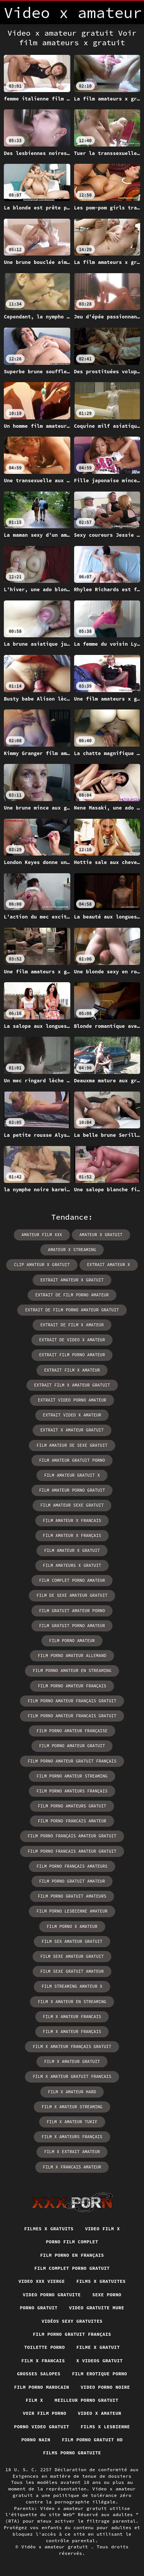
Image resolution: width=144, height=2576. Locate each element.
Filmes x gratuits (48, 2228)
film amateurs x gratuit (72, 1565)
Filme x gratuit (98, 2347)
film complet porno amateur (72, 1580)
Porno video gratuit (41, 2426)
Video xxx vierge (41, 2281)
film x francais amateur (72, 2167)
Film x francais (43, 2360)
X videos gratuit (99, 2360)
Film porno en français (72, 2255)
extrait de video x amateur (72, 1339)
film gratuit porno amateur (72, 1625)
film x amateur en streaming (72, 2001)
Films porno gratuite (72, 2453)
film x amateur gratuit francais (72, 2076)
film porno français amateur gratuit (72, 1836)
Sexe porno (106, 2294)
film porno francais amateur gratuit (72, 1851)
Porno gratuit (39, 2307)
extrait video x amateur (72, 1415)
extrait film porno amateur (72, 1354)
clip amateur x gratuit (42, 1264)
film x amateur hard (72, 2091)
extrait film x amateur (72, 1370)
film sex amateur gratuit (71, 1941)
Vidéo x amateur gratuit (56, 2547)
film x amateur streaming (71, 2106)
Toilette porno (44, 2347)
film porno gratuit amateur (72, 1881)
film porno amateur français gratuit (72, 1701)
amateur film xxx (42, 1234)
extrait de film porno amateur (72, 1295)
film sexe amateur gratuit (72, 1956)
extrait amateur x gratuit (72, 1280)
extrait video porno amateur (72, 1400)
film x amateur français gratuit (72, 2046)
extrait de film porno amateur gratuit (72, 1310)
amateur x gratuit (100, 1234)
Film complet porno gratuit (71, 2268)
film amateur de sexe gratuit (72, 1445)
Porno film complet (72, 2242)
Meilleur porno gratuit (86, 2400)
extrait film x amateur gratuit (72, 1385)
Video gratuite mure (96, 2307)
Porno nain (35, 2439)
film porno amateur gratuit (72, 1745)
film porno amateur (72, 1640)
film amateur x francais (72, 1520)
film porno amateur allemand (72, 1655)
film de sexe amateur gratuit (72, 1595)
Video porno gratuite (52, 2294)
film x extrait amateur (72, 2151)
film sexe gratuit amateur (72, 1971)
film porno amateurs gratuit (72, 1806)
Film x (34, 2400)
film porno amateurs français (72, 1791)
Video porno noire (105, 2387)
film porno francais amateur (72, 1821)
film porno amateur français (72, 1686)
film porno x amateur (72, 1926)
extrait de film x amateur (72, 1325)
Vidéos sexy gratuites (72, 2321)
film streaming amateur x (71, 1986)
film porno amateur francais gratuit (72, 1715)
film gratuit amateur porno (72, 1610)
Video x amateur (99, 2413)
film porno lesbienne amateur (72, 1911)
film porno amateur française (72, 1730)
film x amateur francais (72, 2016)
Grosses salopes (38, 2373)
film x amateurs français (71, 2136)
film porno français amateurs (72, 1866)
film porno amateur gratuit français (72, 1761)
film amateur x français (72, 1535)
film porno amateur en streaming (72, 1670)
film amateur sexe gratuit (72, 1505)
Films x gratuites (101, 2281)
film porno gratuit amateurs (72, 1896)
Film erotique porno (99, 2373)
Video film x (102, 2228)
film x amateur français (72, 2031)
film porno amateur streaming (72, 1776)
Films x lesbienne (105, 2426)
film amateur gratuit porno (72, 1460)
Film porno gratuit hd (92, 2439)
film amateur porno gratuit (72, 1490)
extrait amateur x (108, 1264)
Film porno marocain (41, 2387)
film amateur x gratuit (72, 1550)
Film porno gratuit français (72, 2334)
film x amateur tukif (72, 2121)
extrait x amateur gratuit (72, 1430)
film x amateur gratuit (72, 2061)
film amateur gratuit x (72, 1475)
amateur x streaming (72, 1249)
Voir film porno (44, 2413)
